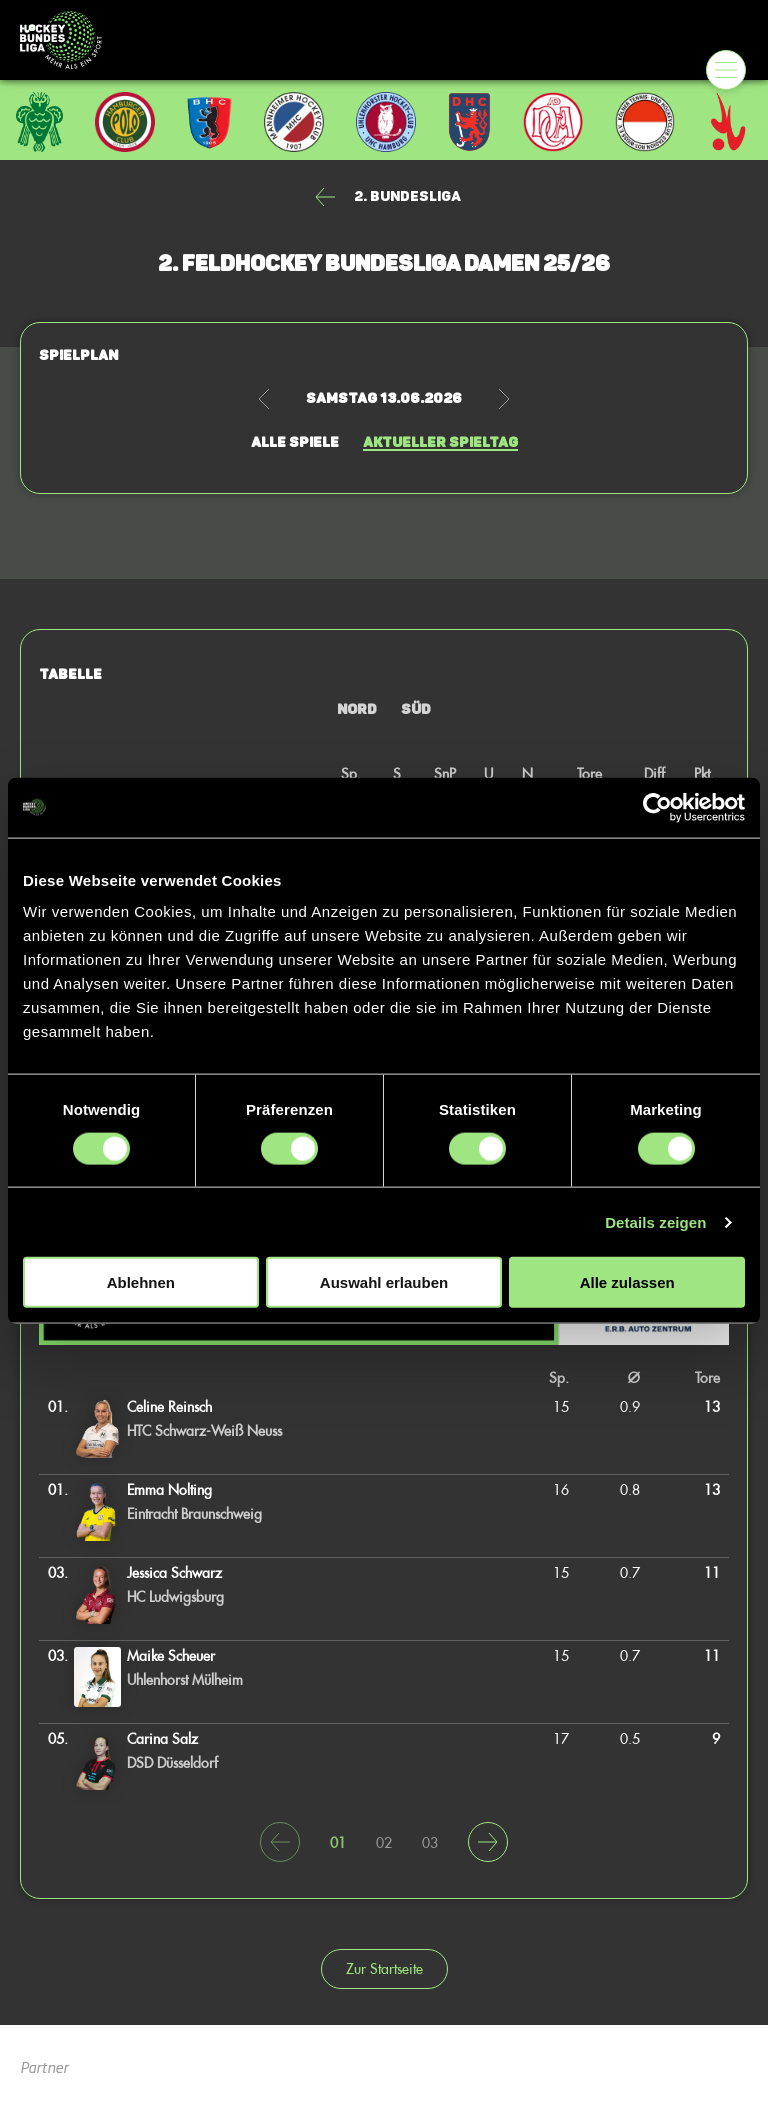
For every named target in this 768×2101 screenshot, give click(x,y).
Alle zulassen (627, 1282)
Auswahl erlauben (384, 1282)
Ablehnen (141, 1282)
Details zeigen (655, 1221)
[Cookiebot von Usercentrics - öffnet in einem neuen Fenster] (657, 807)
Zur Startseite (384, 1968)
